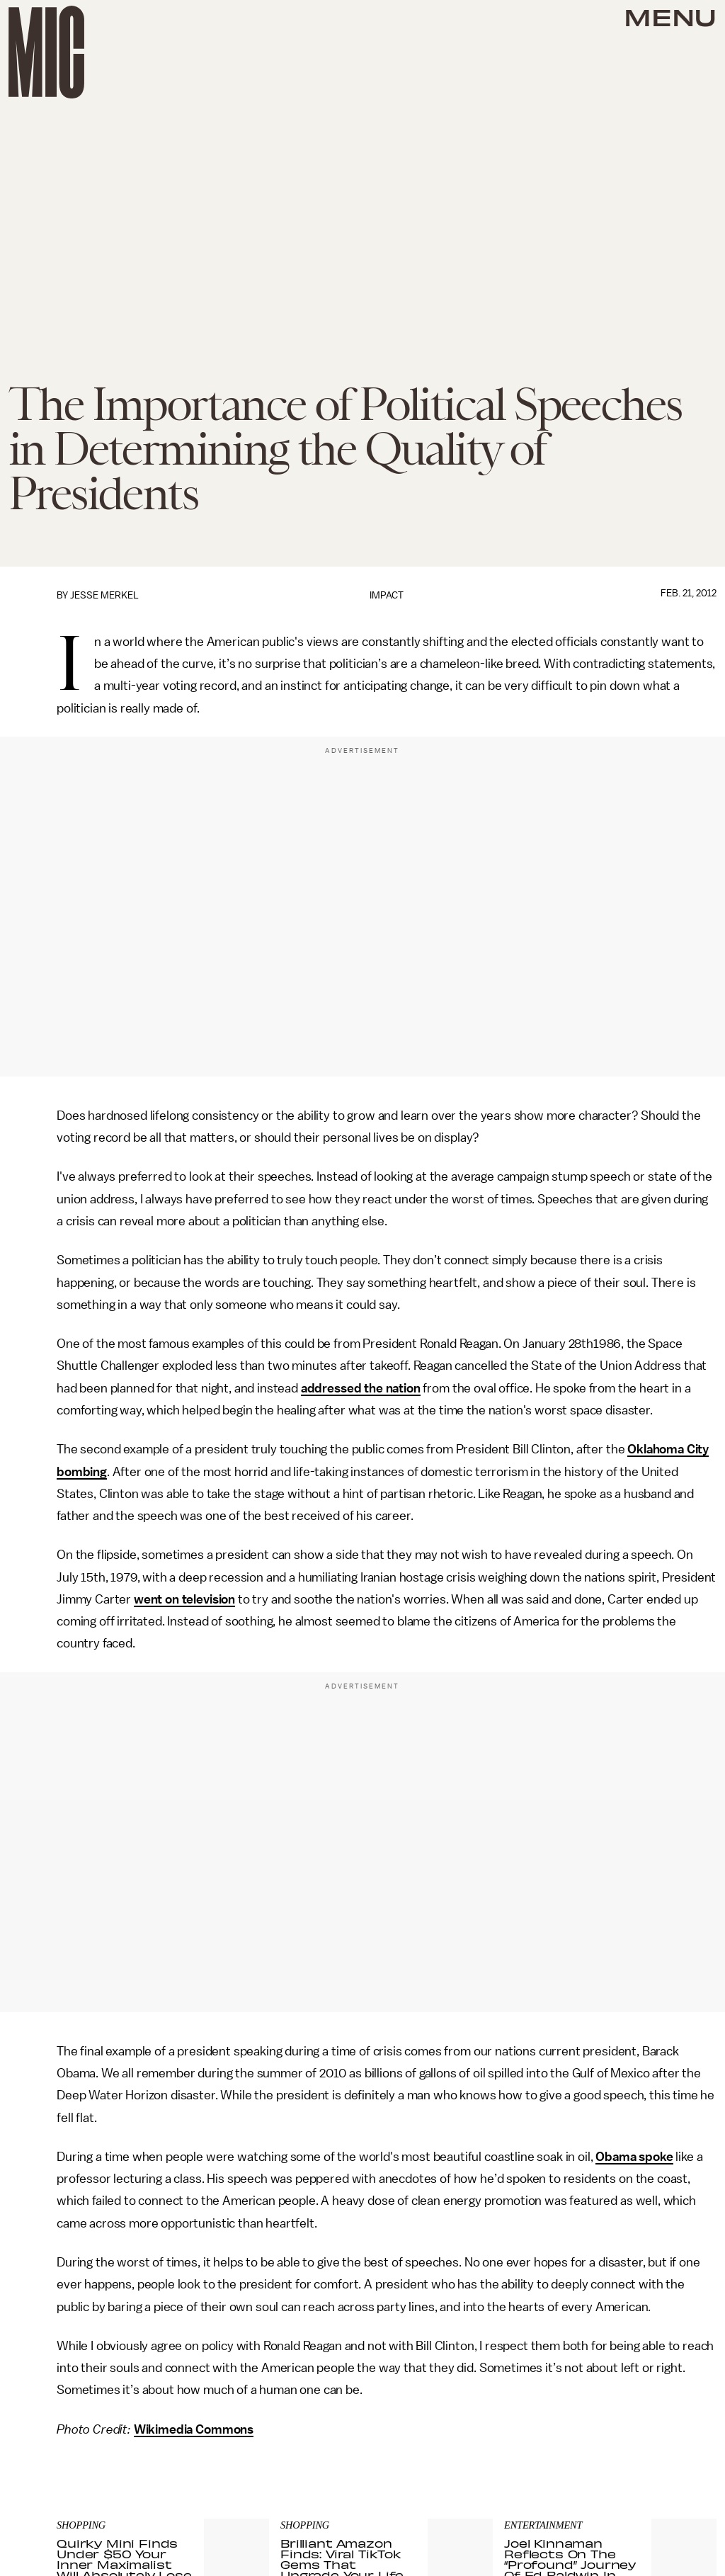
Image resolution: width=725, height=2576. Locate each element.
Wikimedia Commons (193, 2429)
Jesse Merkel (104, 595)
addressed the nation (361, 1388)
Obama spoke (634, 2156)
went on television (184, 1599)
